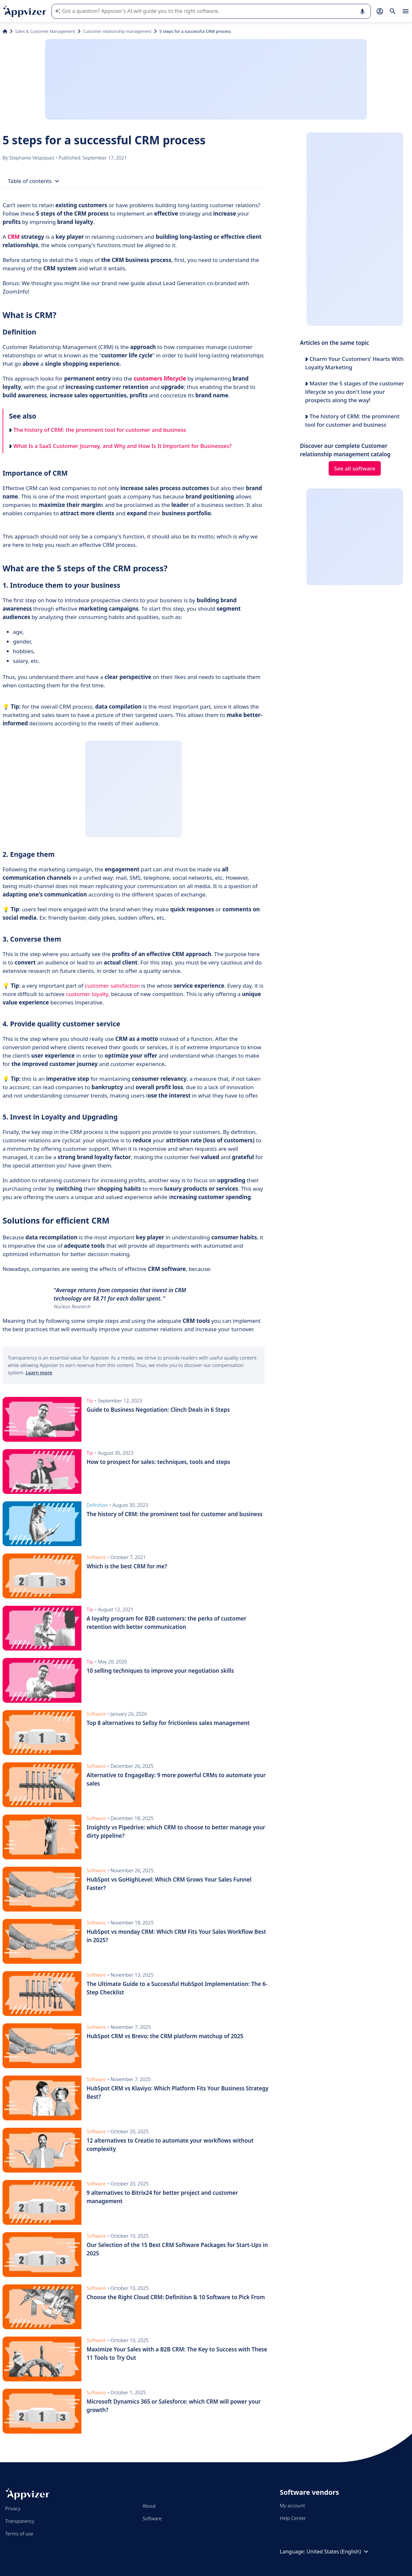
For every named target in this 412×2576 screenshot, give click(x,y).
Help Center (293, 2518)
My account (292, 2505)
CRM (13, 236)
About (149, 2506)
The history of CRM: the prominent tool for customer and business (97, 429)
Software (152, 2518)
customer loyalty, (88, 994)
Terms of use (19, 2533)
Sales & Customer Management (45, 31)
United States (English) (338, 2551)
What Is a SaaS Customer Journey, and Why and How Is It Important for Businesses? (120, 446)
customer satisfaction (112, 985)
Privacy (12, 2508)
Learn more (38, 1372)
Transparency (19, 2521)
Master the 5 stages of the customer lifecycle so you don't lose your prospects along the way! (354, 392)
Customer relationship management (117, 31)
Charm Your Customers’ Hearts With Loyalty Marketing (354, 363)
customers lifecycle (160, 378)
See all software (354, 468)
